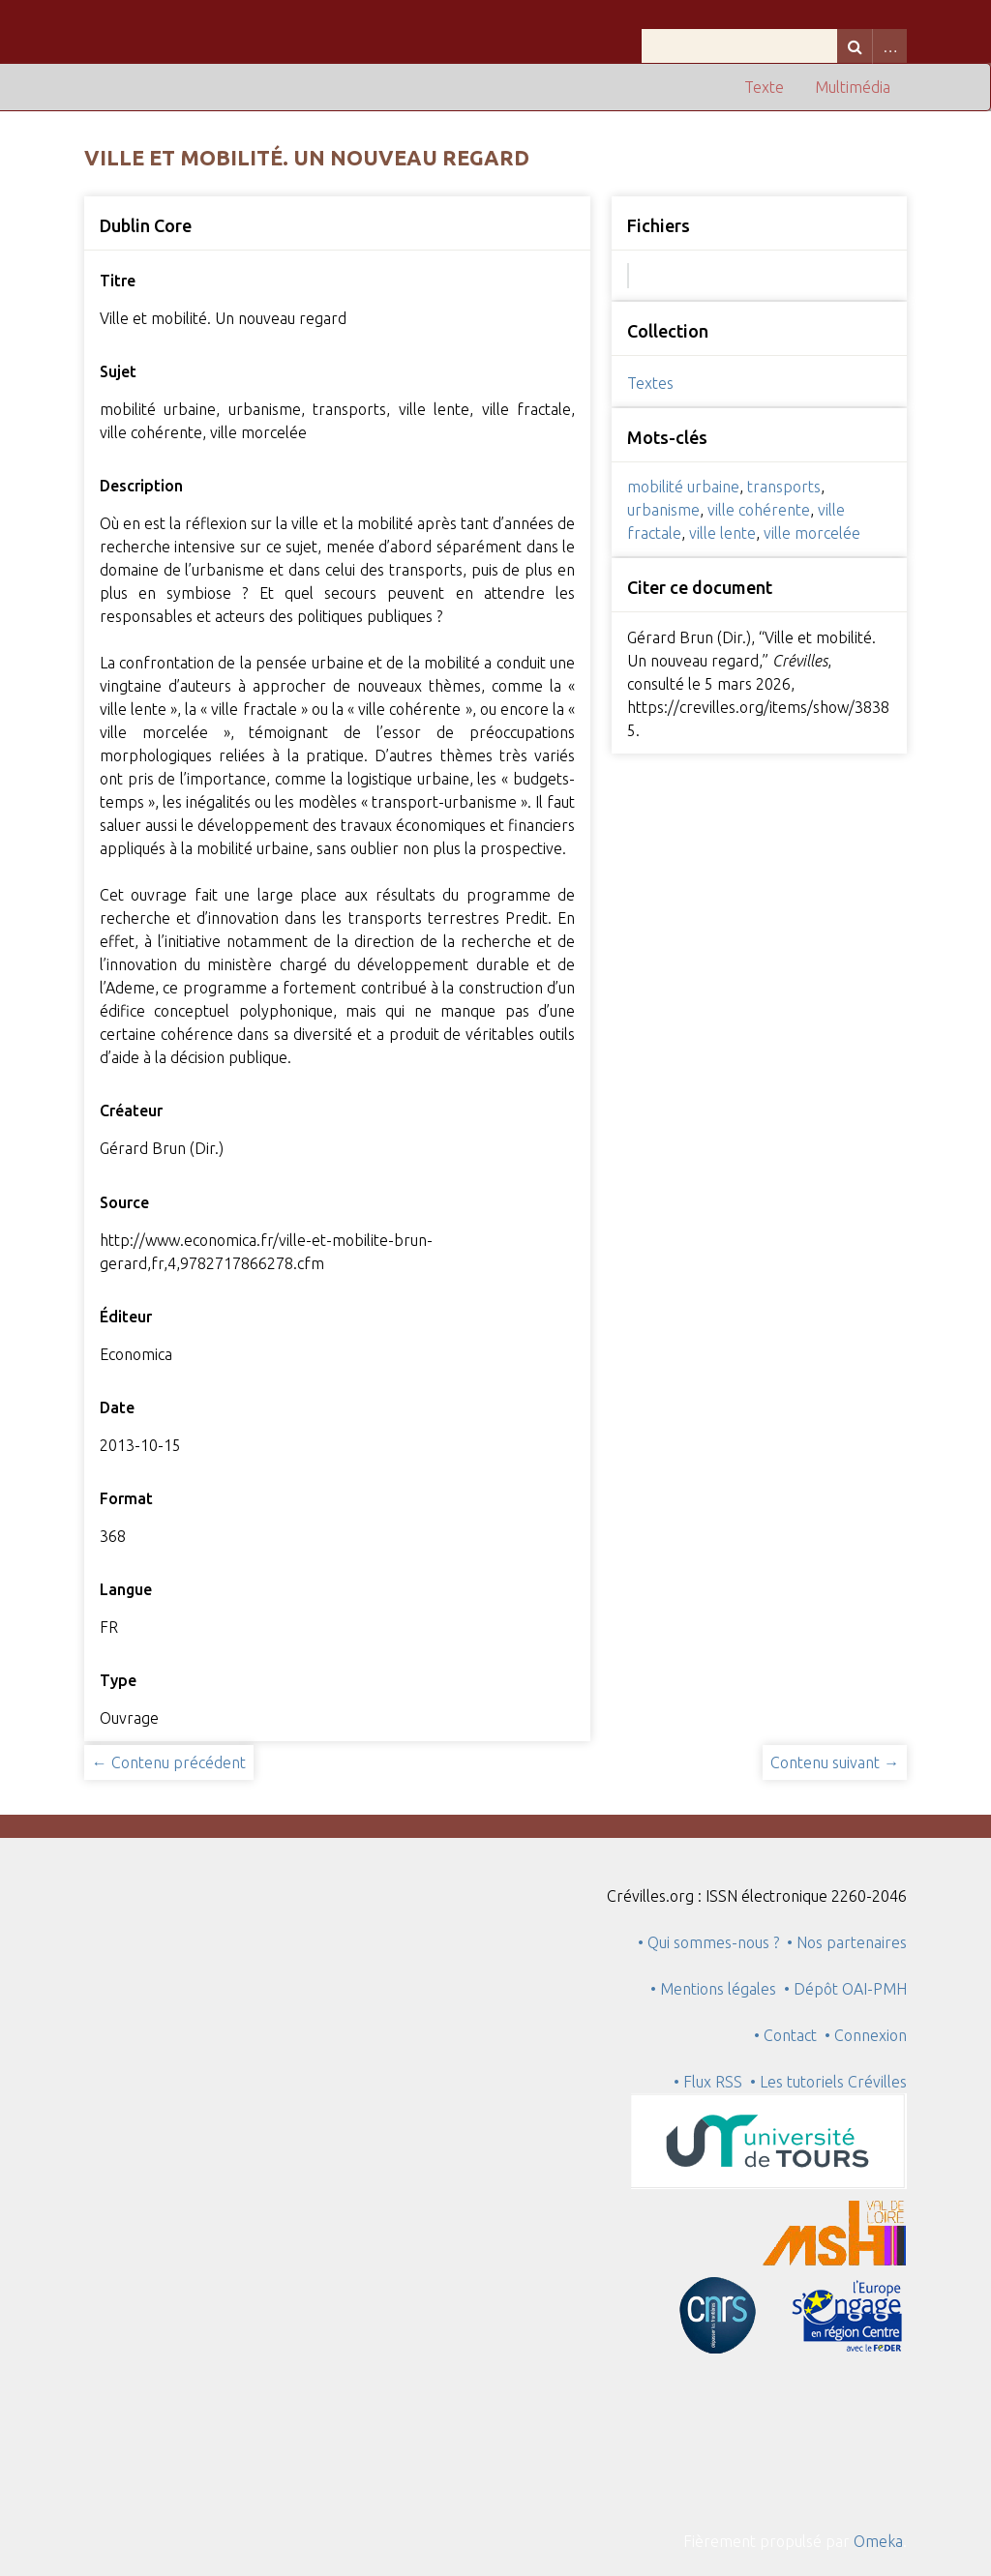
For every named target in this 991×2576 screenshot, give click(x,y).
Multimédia (852, 87)
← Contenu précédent (169, 1762)
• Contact (789, 2035)
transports (784, 486)
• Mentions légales (713, 1989)
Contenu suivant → (834, 1762)
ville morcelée (812, 533)
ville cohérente (758, 509)
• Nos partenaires (847, 1942)
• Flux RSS (708, 2081)
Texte (764, 87)
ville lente (722, 533)
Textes (650, 383)
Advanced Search (889, 46)
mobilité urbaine (683, 486)
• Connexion (866, 2035)
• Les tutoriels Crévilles (828, 2081)
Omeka (878, 2541)
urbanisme (663, 509)
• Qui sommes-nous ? (708, 1942)
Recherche (854, 46)
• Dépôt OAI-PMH (845, 1989)
